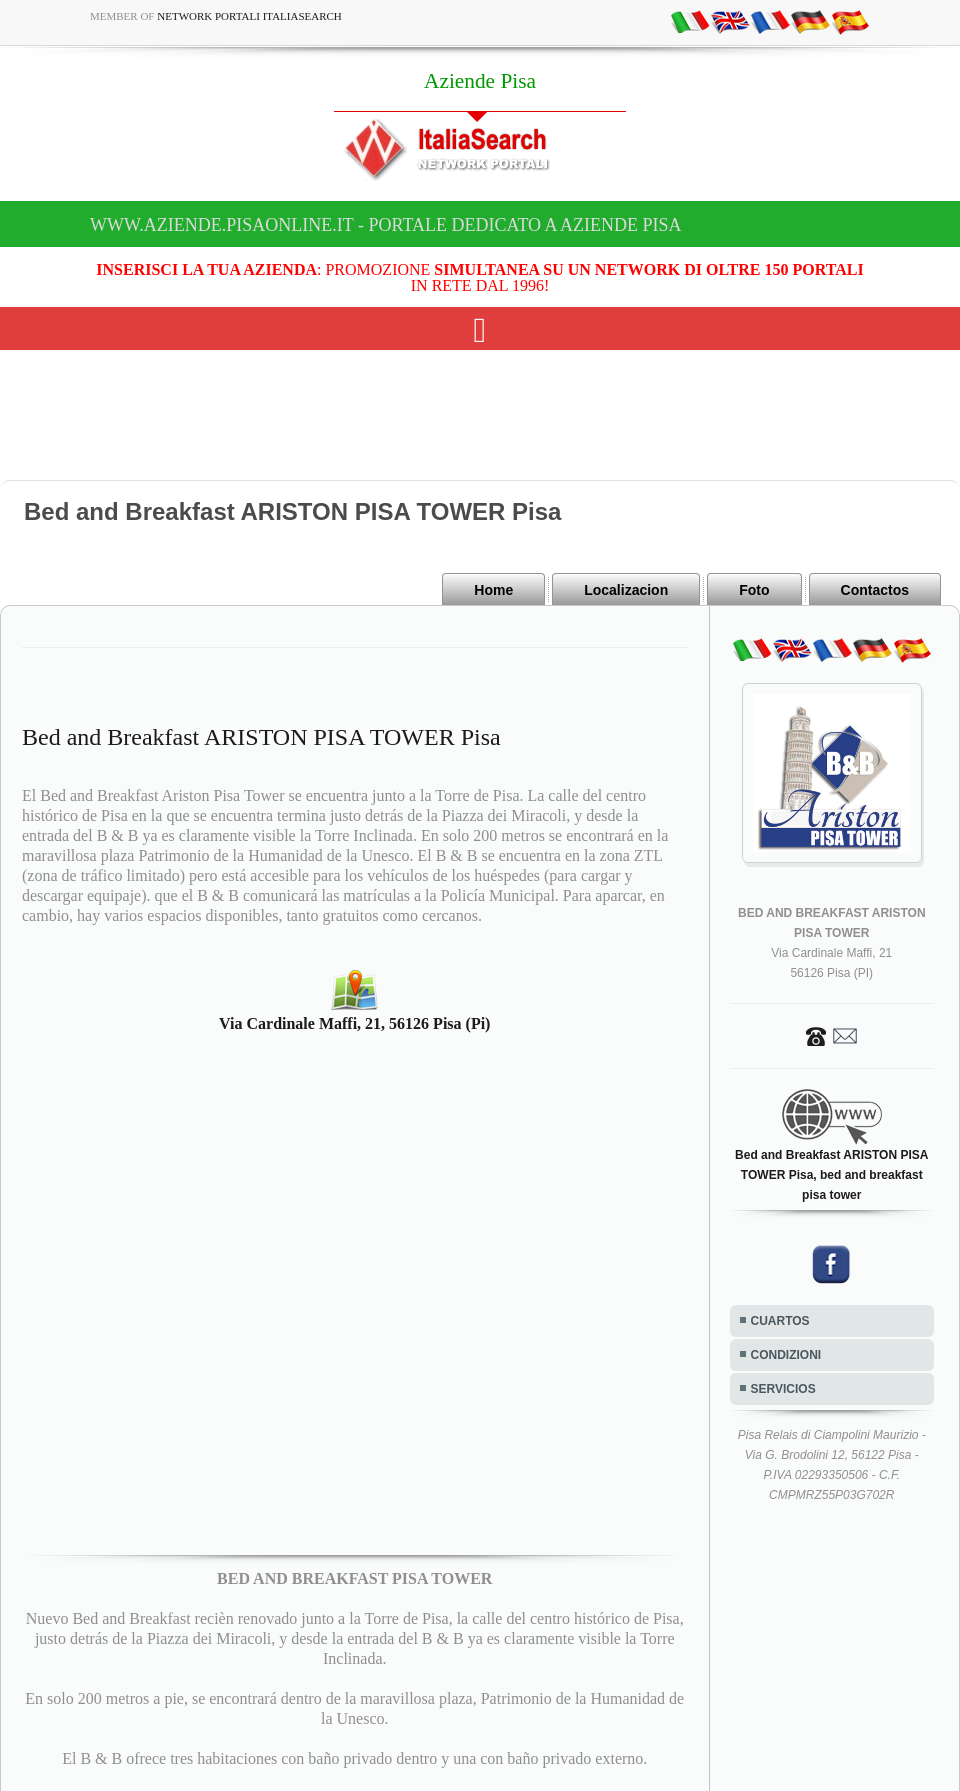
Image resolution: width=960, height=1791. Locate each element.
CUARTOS (780, 1321)
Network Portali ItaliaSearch (249, 16)
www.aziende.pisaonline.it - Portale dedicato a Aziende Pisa (386, 225)
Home (493, 590)
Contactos (875, 590)
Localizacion (626, 590)
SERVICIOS (783, 1389)
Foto (754, 590)
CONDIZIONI (786, 1355)
